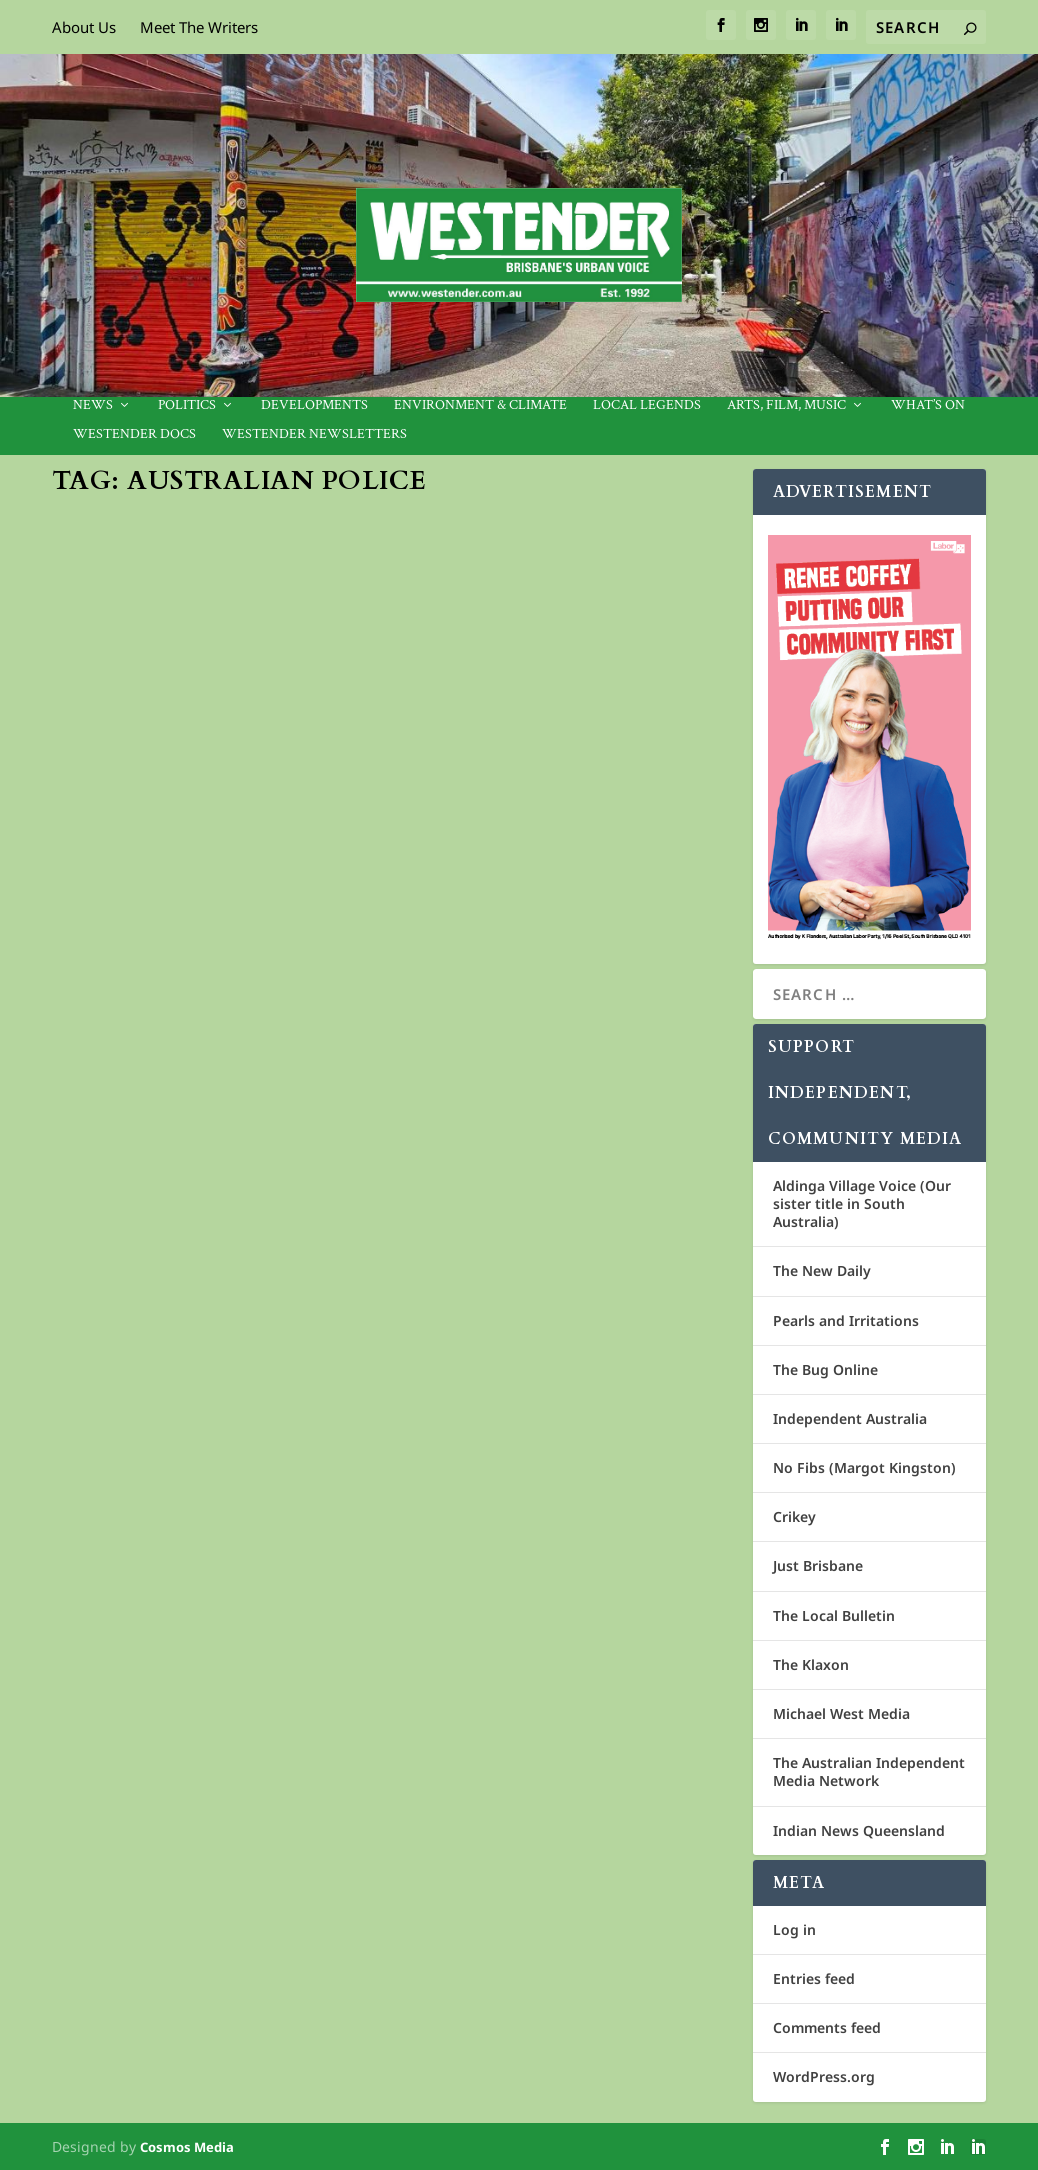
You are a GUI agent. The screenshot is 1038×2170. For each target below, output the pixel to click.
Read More (127, 986)
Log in (794, 1929)
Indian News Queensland (859, 1830)
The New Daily (822, 1270)
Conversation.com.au (147, 831)
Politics (187, 405)
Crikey (794, 1516)
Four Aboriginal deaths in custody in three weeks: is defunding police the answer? (208, 770)
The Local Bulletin (834, 1615)
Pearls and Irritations (846, 1320)
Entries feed (814, 1978)
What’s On (928, 405)
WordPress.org (824, 2076)
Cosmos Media (187, 2147)
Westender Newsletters (314, 434)
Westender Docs (134, 434)
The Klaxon (811, 1664)
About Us (84, 27)
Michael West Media (841, 1713)
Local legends (647, 405)
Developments (314, 405)
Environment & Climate (480, 405)
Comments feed (827, 2027)
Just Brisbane (818, 1565)
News (93, 405)
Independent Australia (850, 1418)
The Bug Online (825, 1369)
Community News (172, 853)
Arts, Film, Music (786, 405)
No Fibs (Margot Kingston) (864, 1467)
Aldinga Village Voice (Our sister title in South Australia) (862, 1203)
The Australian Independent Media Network (869, 1771)
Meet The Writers (199, 27)
